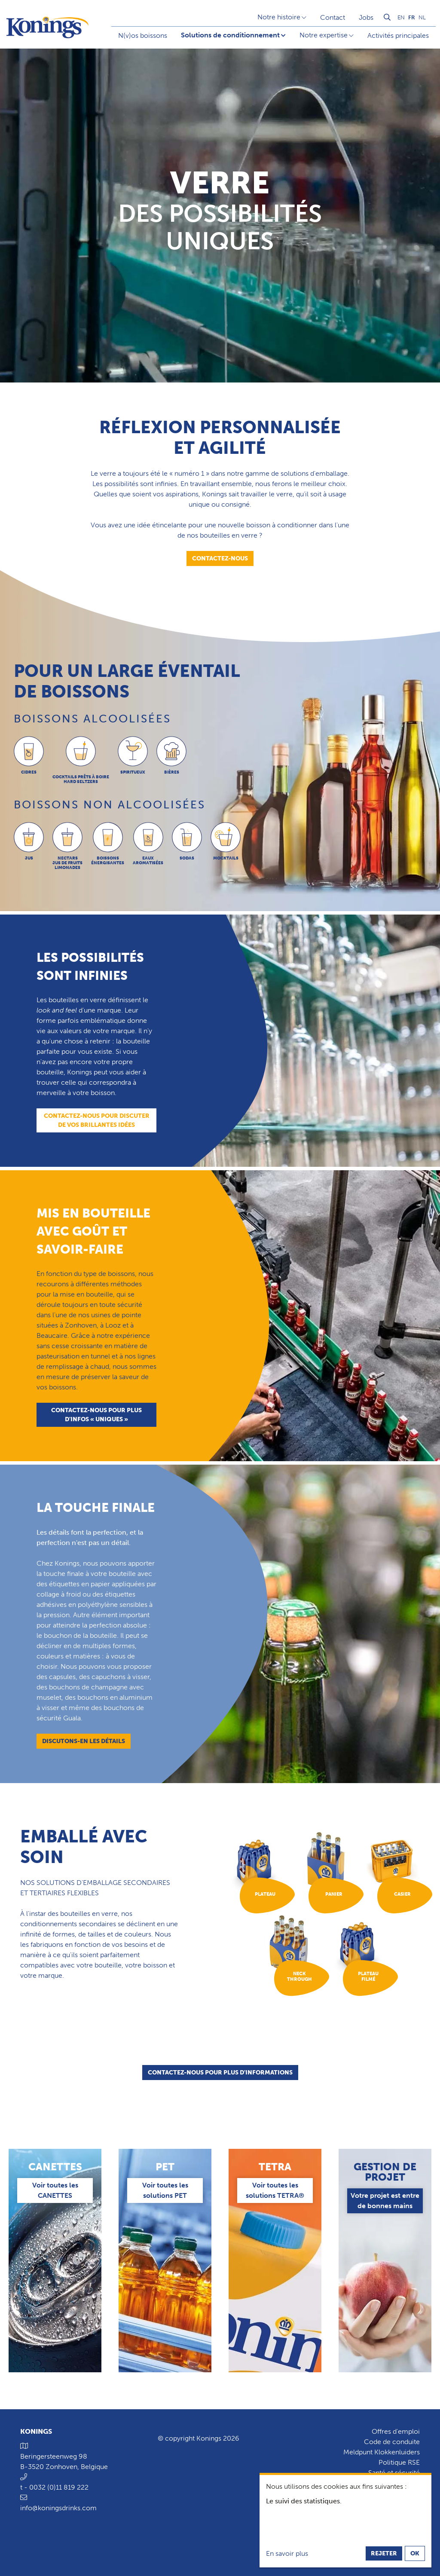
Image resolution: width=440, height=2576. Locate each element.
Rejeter (384, 2553)
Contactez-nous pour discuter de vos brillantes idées (97, 1120)
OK (414, 2553)
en (401, 17)
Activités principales (398, 35)
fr (411, 17)
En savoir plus (287, 2553)
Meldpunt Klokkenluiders (381, 2452)
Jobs (366, 17)
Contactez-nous (220, 558)
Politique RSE (399, 2462)
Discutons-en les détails (83, 1741)
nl (422, 17)
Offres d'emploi (396, 2431)
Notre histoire (278, 17)
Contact (332, 17)
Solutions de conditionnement (230, 35)
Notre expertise (323, 35)
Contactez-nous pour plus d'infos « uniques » (96, 1415)
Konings (36, 2431)
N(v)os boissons (142, 35)
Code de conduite (392, 2442)
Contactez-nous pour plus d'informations (220, 2075)
